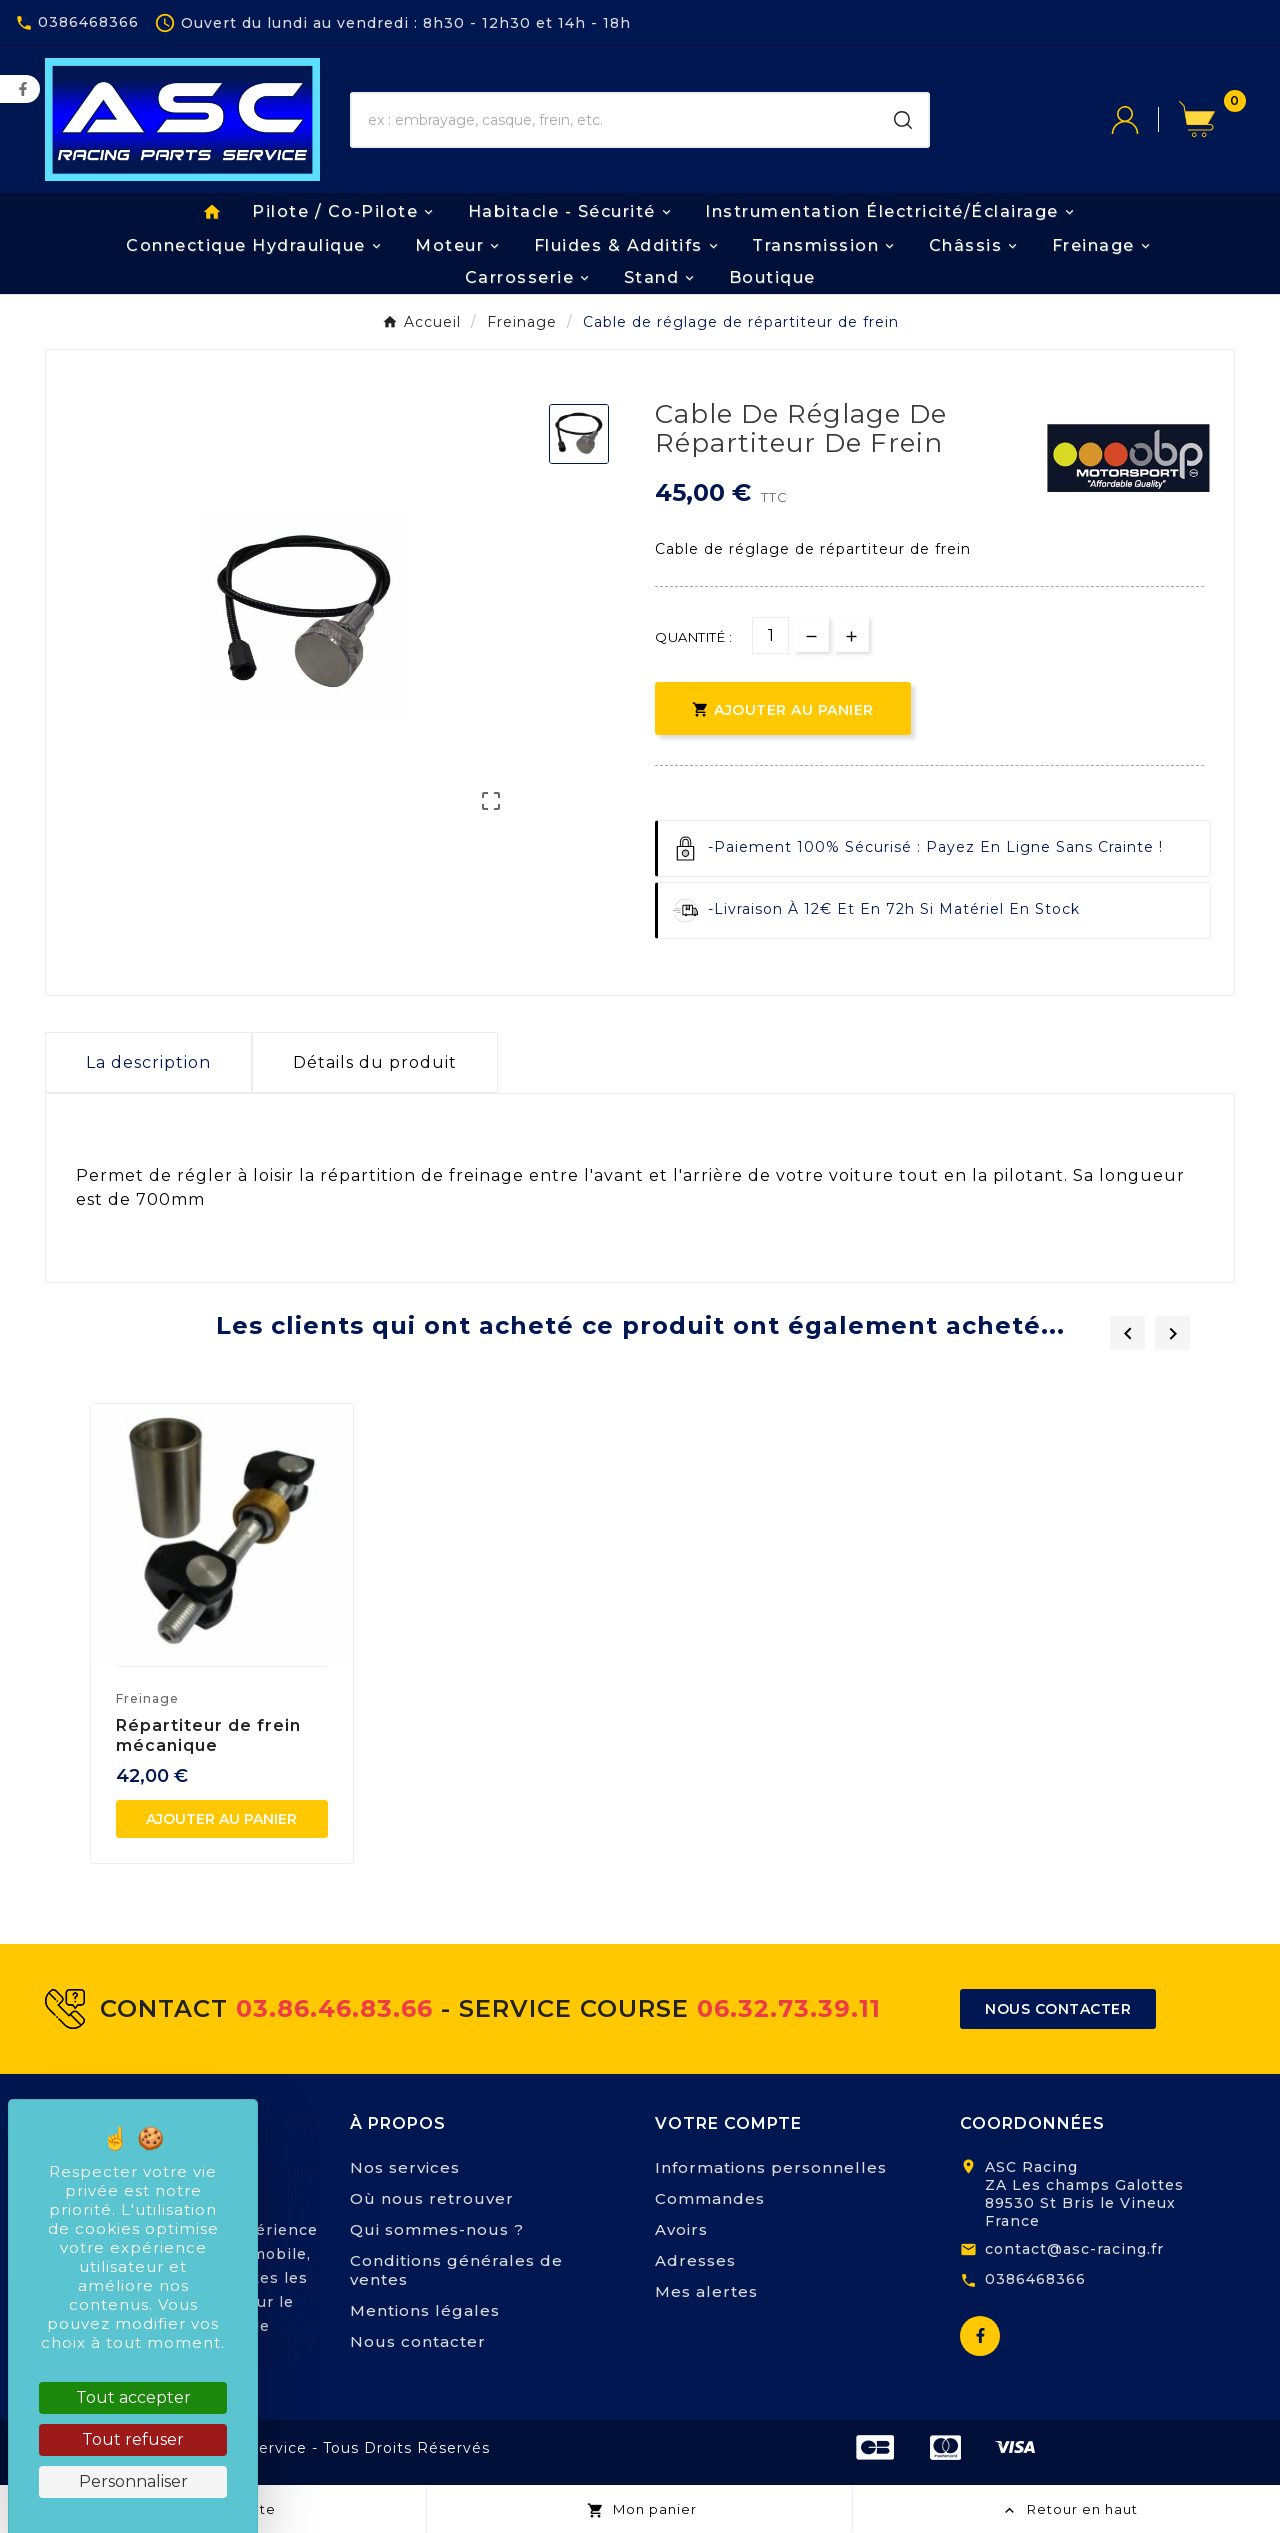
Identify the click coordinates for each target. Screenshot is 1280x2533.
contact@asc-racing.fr (1074, 2249)
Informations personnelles (771, 2167)
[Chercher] (615, 120)
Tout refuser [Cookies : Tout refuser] (133, 2439)
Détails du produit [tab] (375, 1062)
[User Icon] (1145, 120)
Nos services (405, 2167)
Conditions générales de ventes (456, 2270)
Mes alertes (706, 2291)
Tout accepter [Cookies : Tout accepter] (133, 2397)
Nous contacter (418, 2341)
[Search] (903, 120)
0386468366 (1035, 2279)
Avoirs (681, 2229)
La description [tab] (148, 1062)
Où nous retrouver (432, 2198)
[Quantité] (770, 635)
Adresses (695, 2260)
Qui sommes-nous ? (437, 2229)
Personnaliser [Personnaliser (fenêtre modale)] (133, 2481)
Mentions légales (425, 2310)
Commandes (710, 2198)
